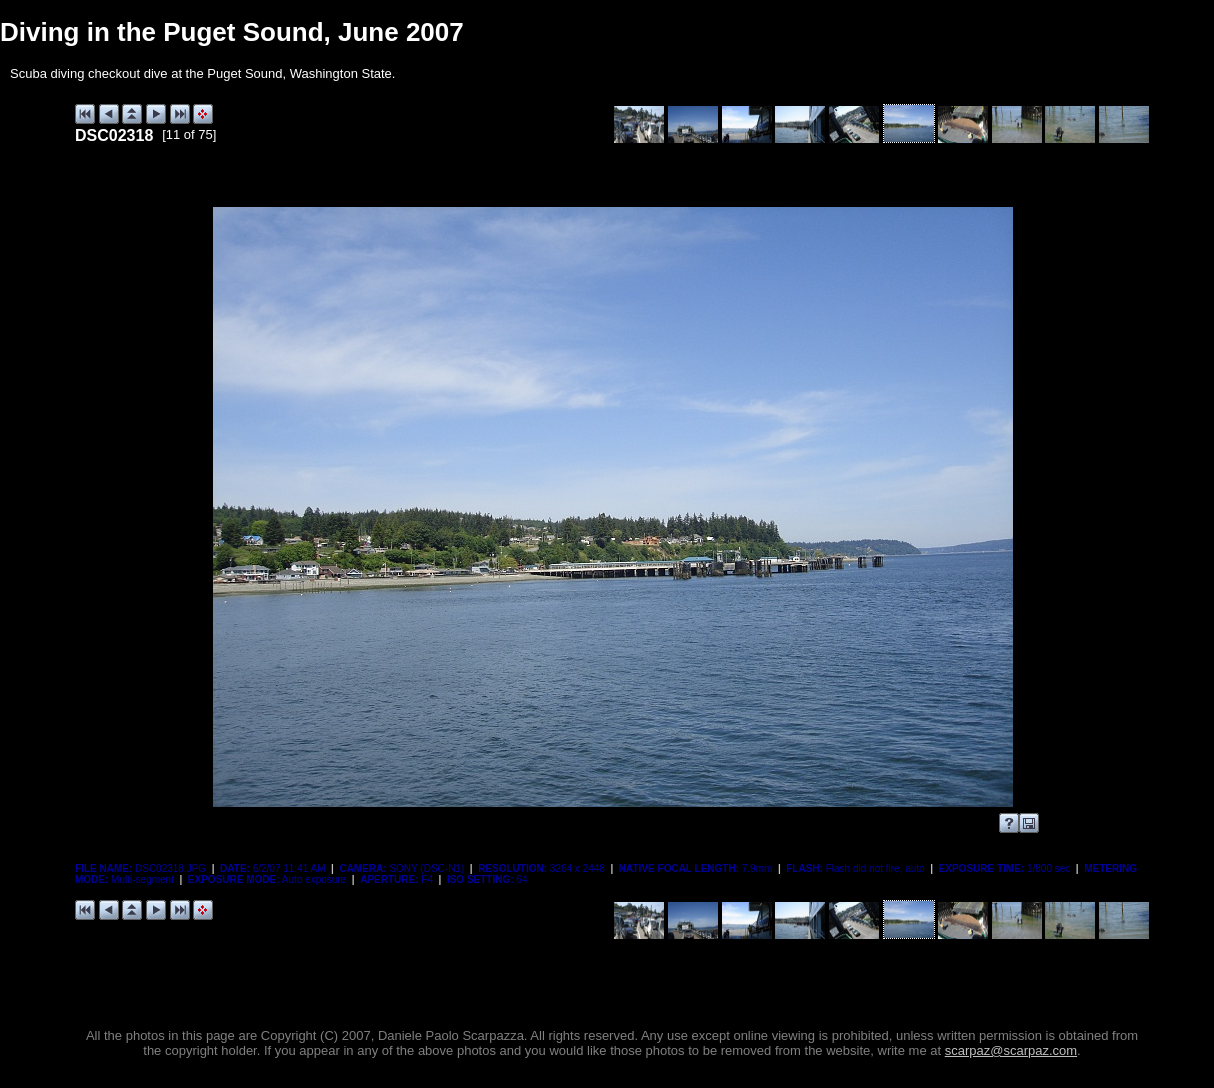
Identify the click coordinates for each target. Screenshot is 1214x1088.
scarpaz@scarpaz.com (1011, 1050)
